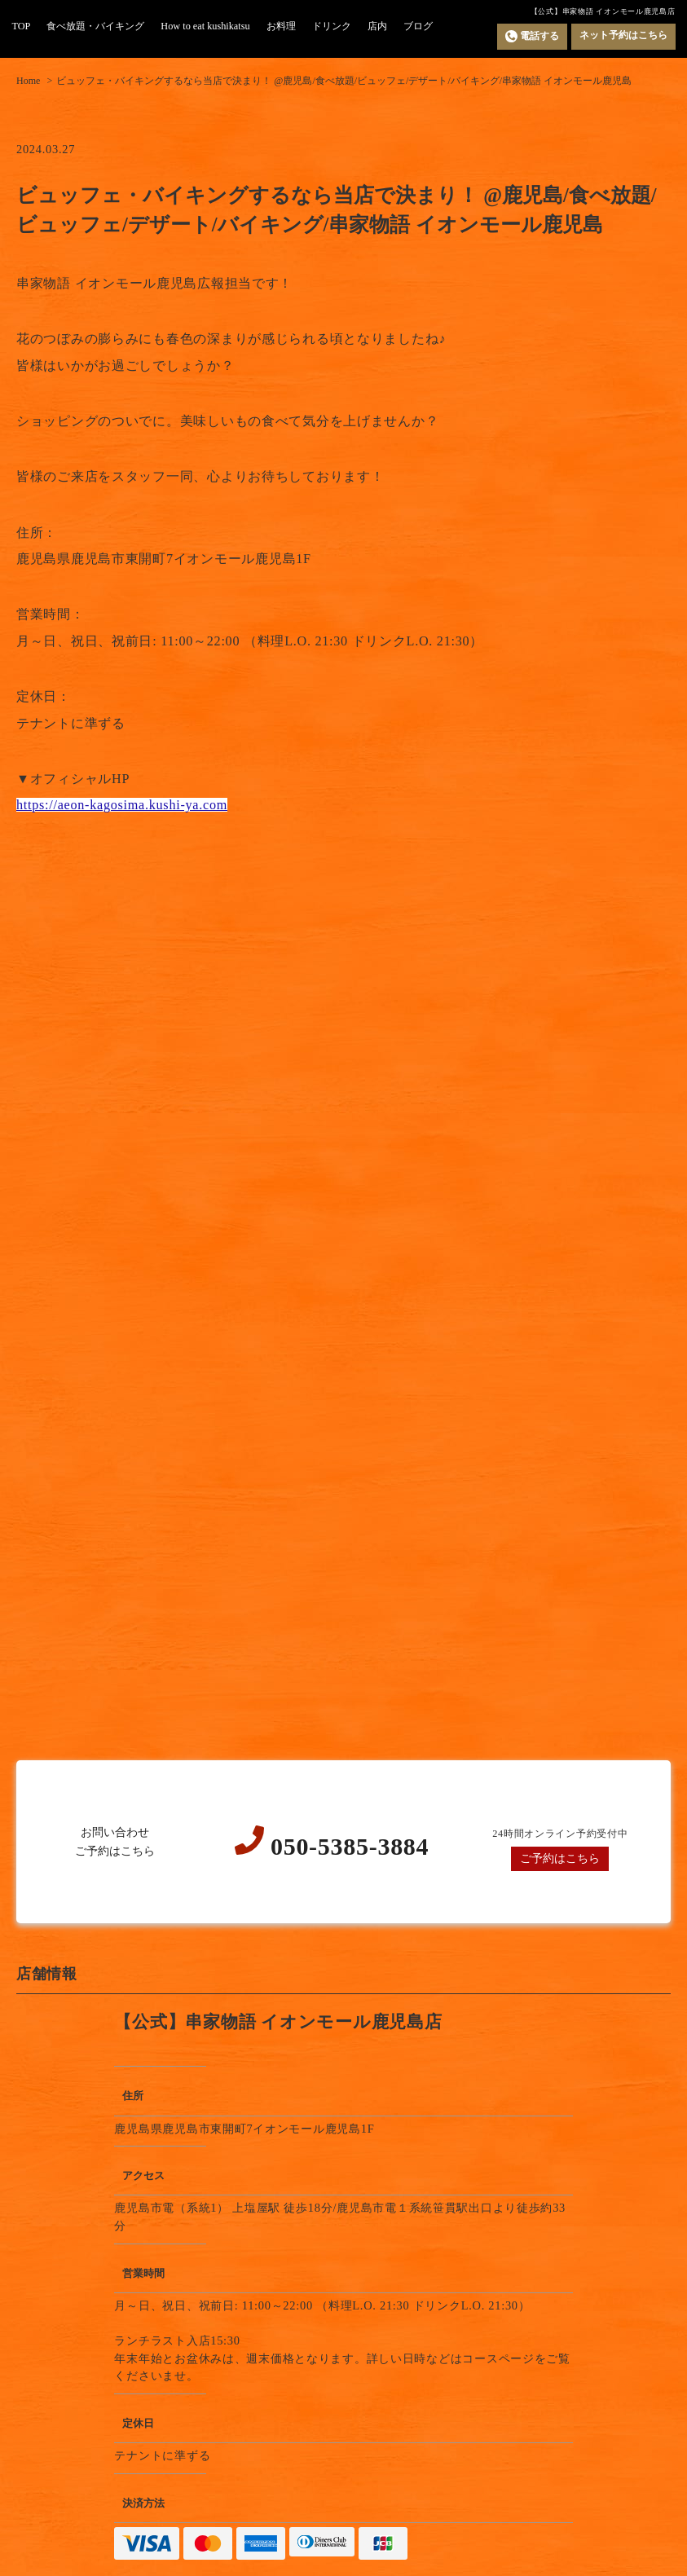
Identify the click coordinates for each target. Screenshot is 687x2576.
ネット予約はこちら (623, 35)
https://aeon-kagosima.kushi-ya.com (121, 805)
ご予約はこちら (560, 1858)
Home (28, 80)
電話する (532, 36)
